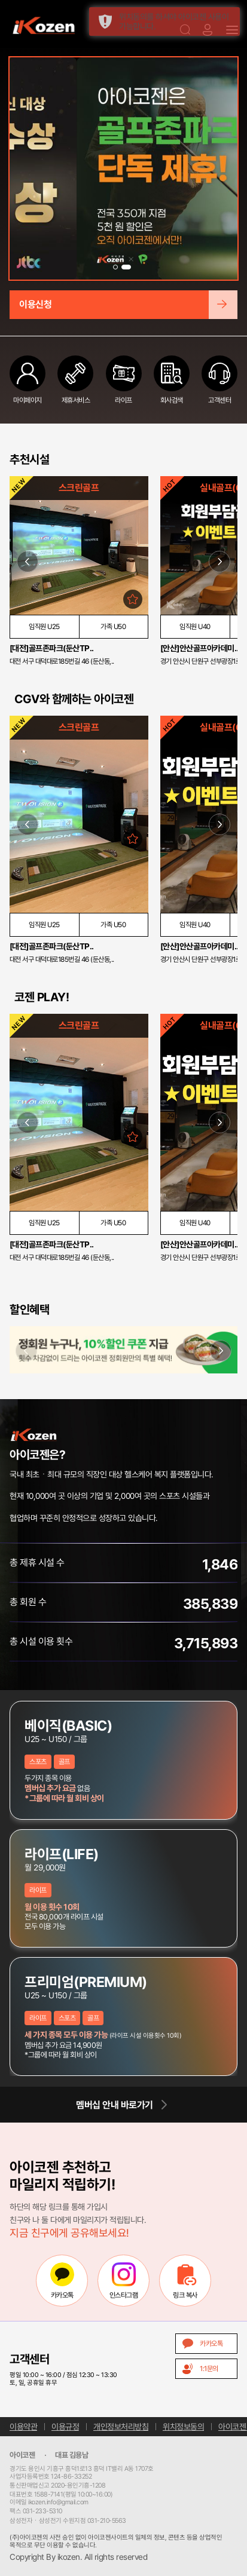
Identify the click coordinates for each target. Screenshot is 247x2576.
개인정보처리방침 (120, 2426)
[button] (118, 267)
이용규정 (65, 2426)
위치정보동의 (183, 2426)
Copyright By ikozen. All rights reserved (78, 2557)
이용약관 (23, 2426)
